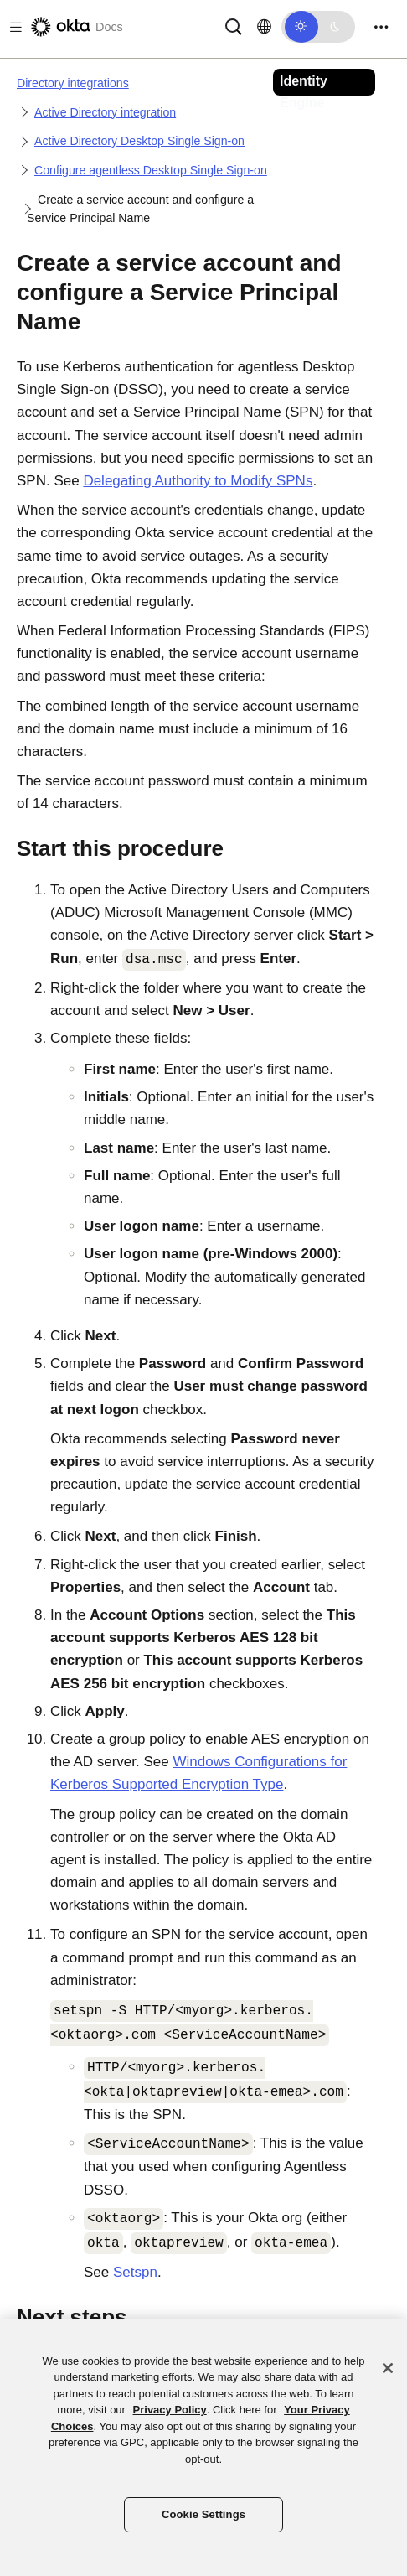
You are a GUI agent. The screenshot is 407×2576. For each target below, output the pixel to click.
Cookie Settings (203, 2514)
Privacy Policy (170, 2409)
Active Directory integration (105, 112)
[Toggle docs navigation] (12, 27)
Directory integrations (73, 83)
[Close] (387, 2368)
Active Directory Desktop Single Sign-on (139, 141)
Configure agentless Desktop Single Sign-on (150, 170)
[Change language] (264, 26)
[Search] (233, 26)
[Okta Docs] (75, 27)
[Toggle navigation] (381, 27)
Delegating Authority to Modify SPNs (197, 481)
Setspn (135, 2272)
